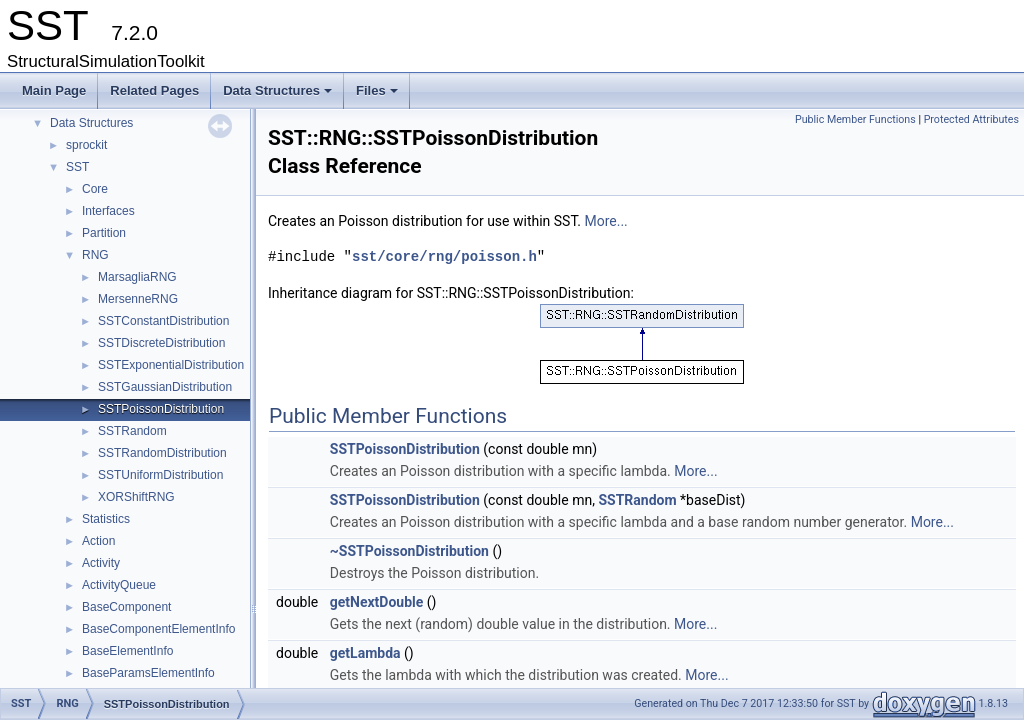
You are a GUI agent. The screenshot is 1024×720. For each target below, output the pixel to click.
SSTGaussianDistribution (165, 387)
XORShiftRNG (136, 497)
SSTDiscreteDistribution (161, 343)
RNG (95, 255)
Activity (101, 563)
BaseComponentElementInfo (158, 629)
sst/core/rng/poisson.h (444, 256)
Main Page (54, 90)
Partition (104, 233)
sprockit (86, 145)
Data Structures (279, 96)
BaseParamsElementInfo (148, 673)
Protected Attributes (971, 119)
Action (98, 541)
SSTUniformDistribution (160, 475)
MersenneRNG (138, 299)
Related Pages (154, 90)
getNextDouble (377, 602)
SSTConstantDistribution (163, 321)
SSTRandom (132, 431)
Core (95, 189)
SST (77, 167)
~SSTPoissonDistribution (409, 551)
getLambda (365, 653)
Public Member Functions (855, 119)
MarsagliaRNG (137, 277)
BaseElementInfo (127, 651)
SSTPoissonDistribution (161, 409)
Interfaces (108, 211)
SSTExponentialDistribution (171, 365)
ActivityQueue (119, 585)
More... (605, 221)
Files (378, 96)
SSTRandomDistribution (162, 453)
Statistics (106, 519)
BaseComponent (126, 607)
